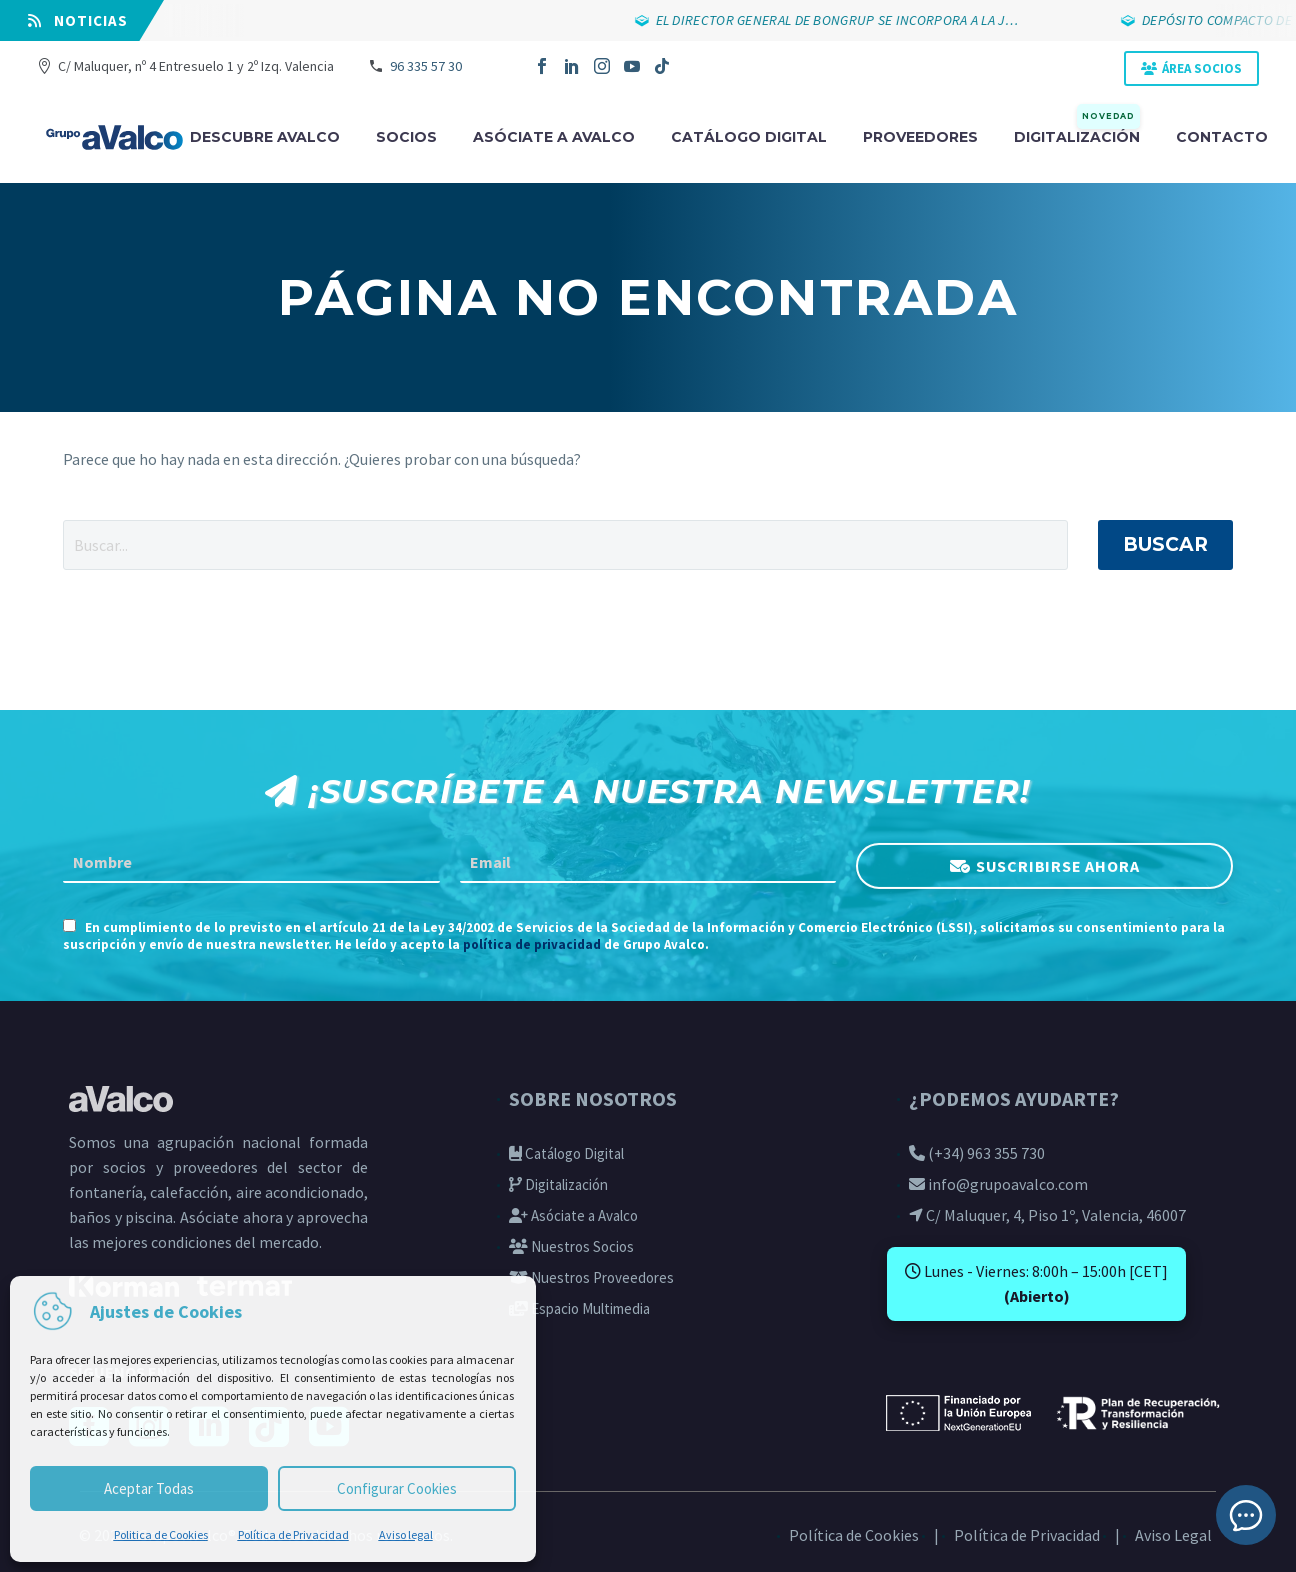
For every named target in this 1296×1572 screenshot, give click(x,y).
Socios (406, 137)
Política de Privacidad (293, 1534)
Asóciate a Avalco (573, 1215)
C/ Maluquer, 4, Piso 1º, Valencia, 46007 (1047, 1215)
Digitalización (1077, 135)
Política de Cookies (854, 1535)
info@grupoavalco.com (998, 1184)
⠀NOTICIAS (78, 20)
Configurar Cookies (397, 1488)
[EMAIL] (648, 863)
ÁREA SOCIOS (1202, 68)
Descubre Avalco (265, 137)
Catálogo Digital (566, 1153)
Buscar (1165, 544)
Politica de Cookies (161, 1534)
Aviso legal (406, 1534)
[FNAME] (251, 863)
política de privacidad (532, 944)
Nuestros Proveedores (591, 1277)
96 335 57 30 (426, 66)
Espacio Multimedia (579, 1308)
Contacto (1222, 137)
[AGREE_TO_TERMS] (69, 925)
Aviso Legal (1173, 1535)
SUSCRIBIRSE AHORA (1058, 866)
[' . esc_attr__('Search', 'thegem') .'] (565, 545)
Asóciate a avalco (554, 137)
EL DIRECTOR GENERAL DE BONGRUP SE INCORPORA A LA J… (838, 20)
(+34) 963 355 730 (977, 1153)
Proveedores (920, 137)
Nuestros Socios (571, 1246)
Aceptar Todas (149, 1488)
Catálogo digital (749, 137)
